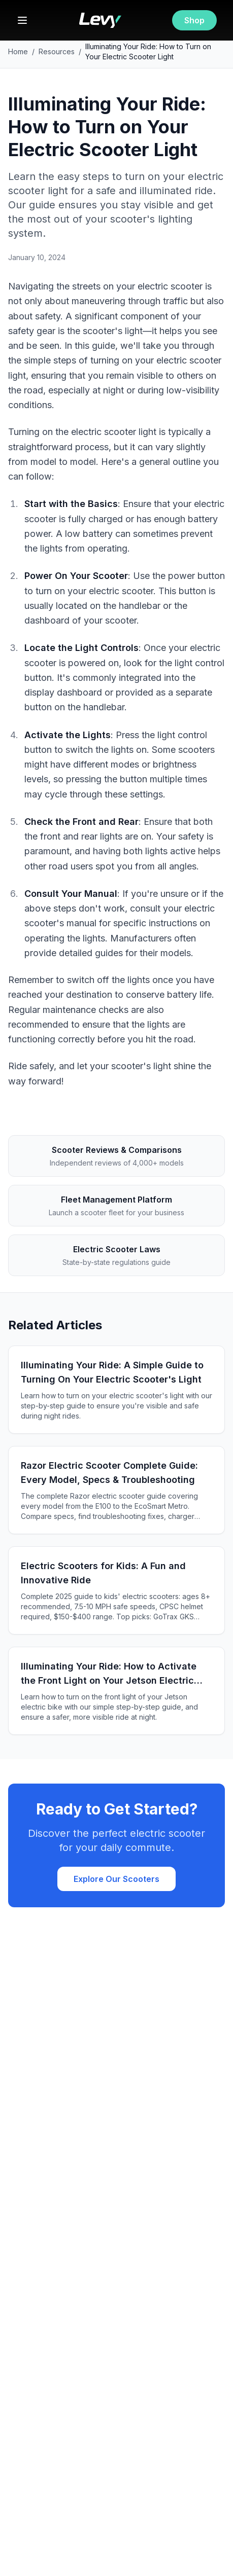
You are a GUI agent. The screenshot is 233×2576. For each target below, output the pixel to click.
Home (18, 51)
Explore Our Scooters (116, 1879)
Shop (194, 20)
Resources (57, 51)
